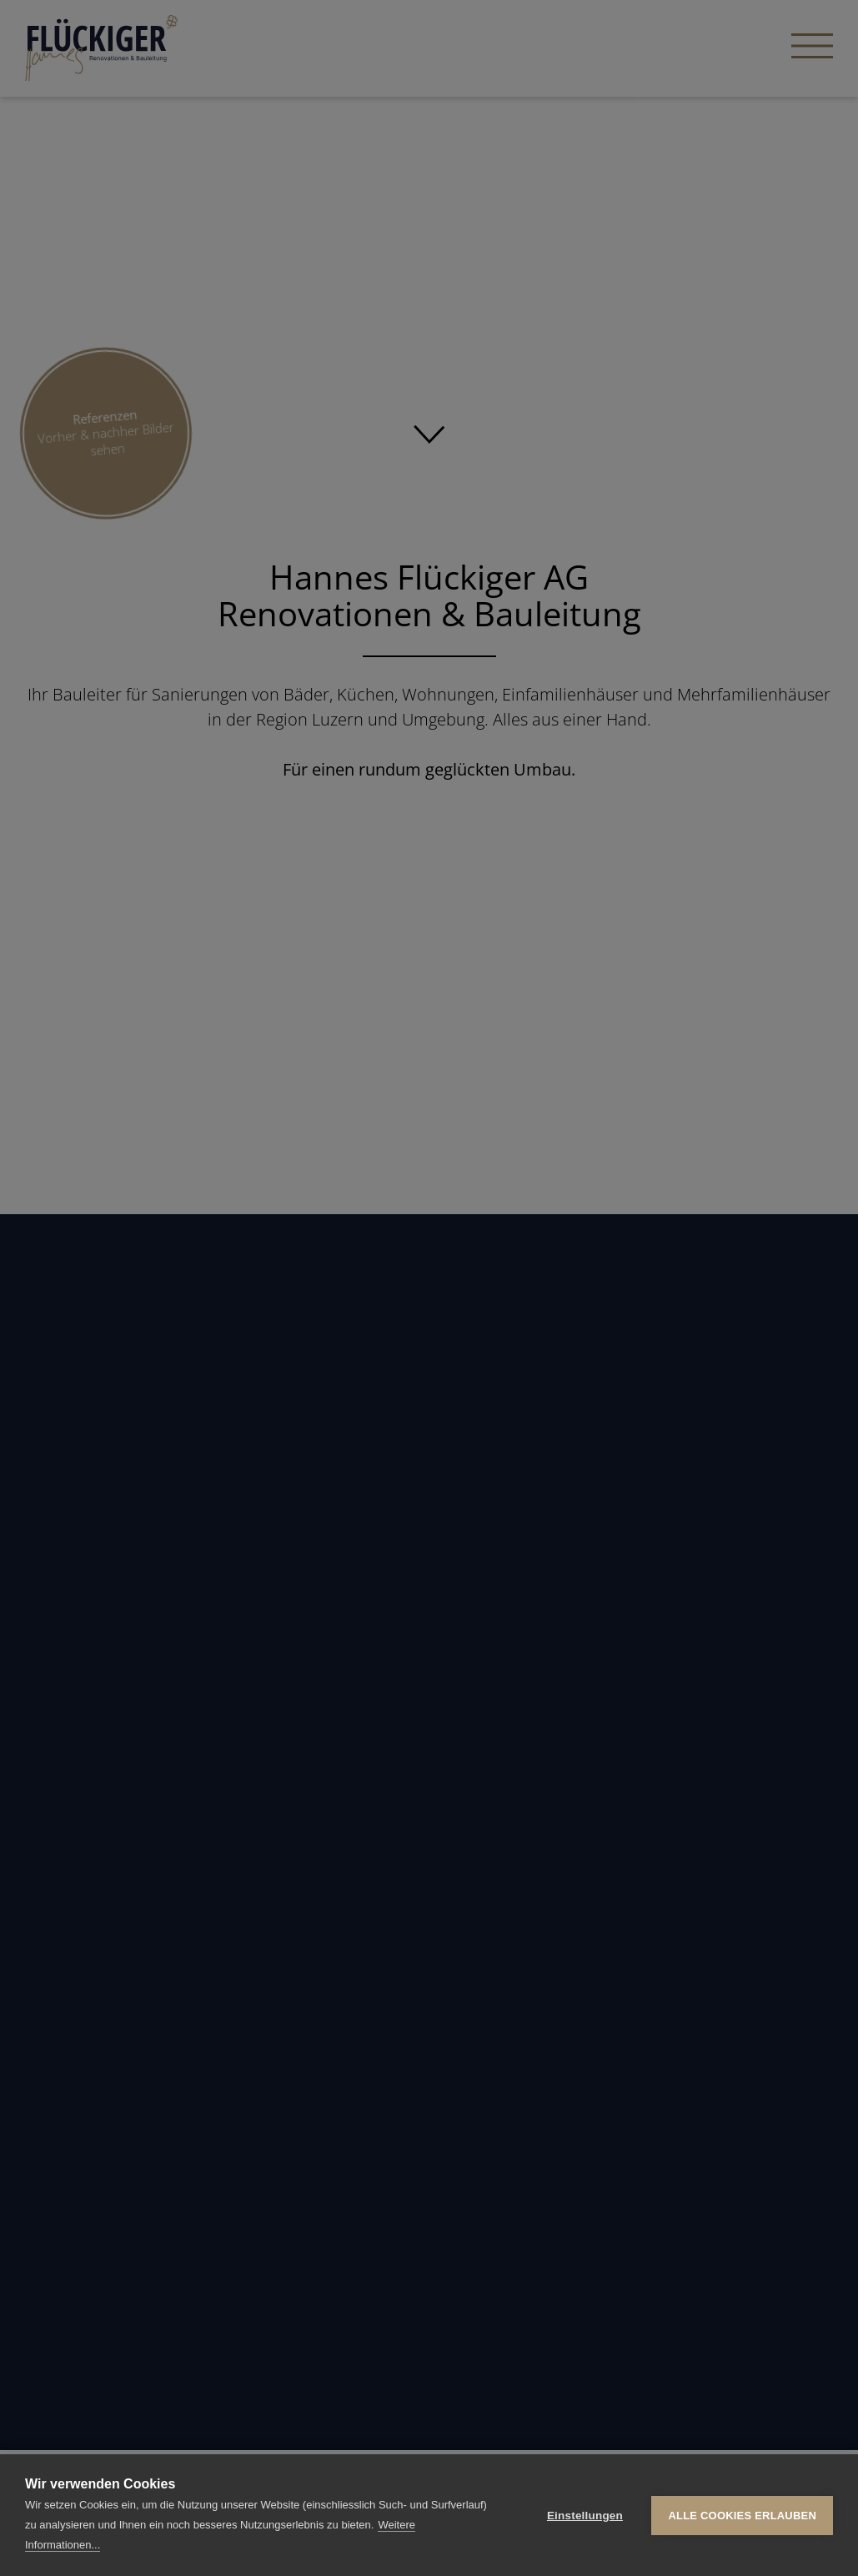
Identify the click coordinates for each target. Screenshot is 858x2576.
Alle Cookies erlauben (742, 2515)
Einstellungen (585, 2515)
